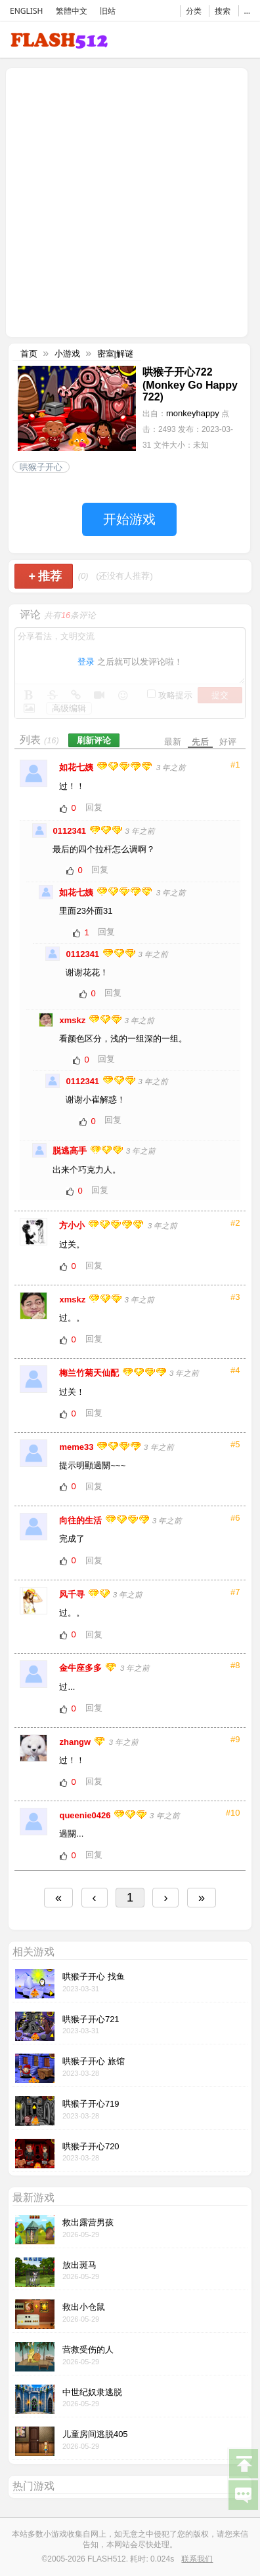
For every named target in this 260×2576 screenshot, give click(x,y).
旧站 (108, 10)
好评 (227, 742)
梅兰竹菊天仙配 (90, 1373)
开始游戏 (129, 519)
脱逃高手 (71, 1151)
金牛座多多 (81, 1668)
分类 (194, 10)
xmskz (73, 1020)
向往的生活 (81, 1520)
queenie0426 (86, 1815)
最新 (172, 742)
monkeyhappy (192, 413)
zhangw (76, 1742)
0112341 (70, 831)
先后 (200, 742)
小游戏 (67, 354)
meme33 (77, 1447)
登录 (86, 662)
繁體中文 (71, 10)
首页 (28, 354)
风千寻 (73, 1594)
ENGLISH (26, 10)
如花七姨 (77, 767)
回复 (93, 807)
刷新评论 (94, 740)
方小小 (73, 1225)
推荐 (45, 576)
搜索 (222, 10)
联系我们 (197, 2559)
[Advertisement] (129, 201)
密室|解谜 (115, 354)
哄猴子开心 (41, 467)
